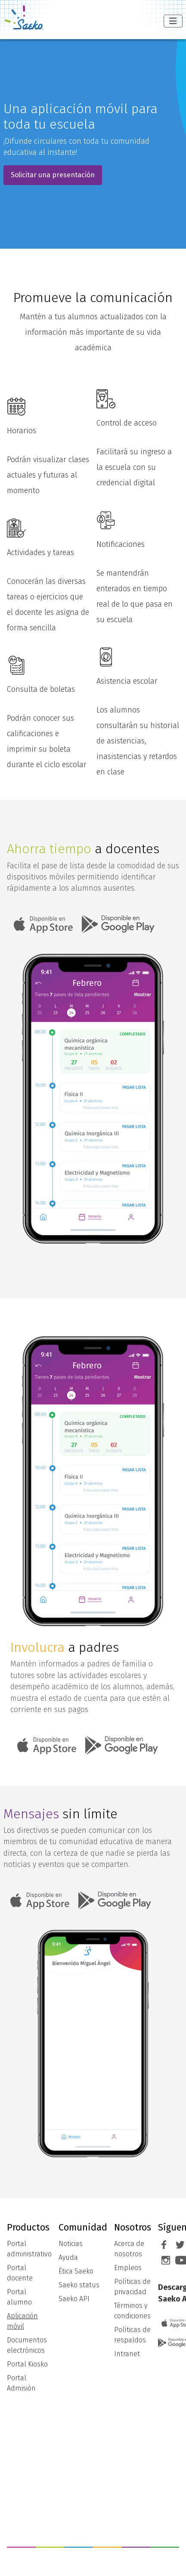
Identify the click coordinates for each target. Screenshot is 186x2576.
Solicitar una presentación (53, 175)
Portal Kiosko (27, 2364)
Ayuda (68, 2257)
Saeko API (74, 2299)
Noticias (71, 2244)
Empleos (128, 2268)
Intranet (127, 2354)
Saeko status (79, 2285)
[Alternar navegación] (173, 21)
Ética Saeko (76, 2271)
